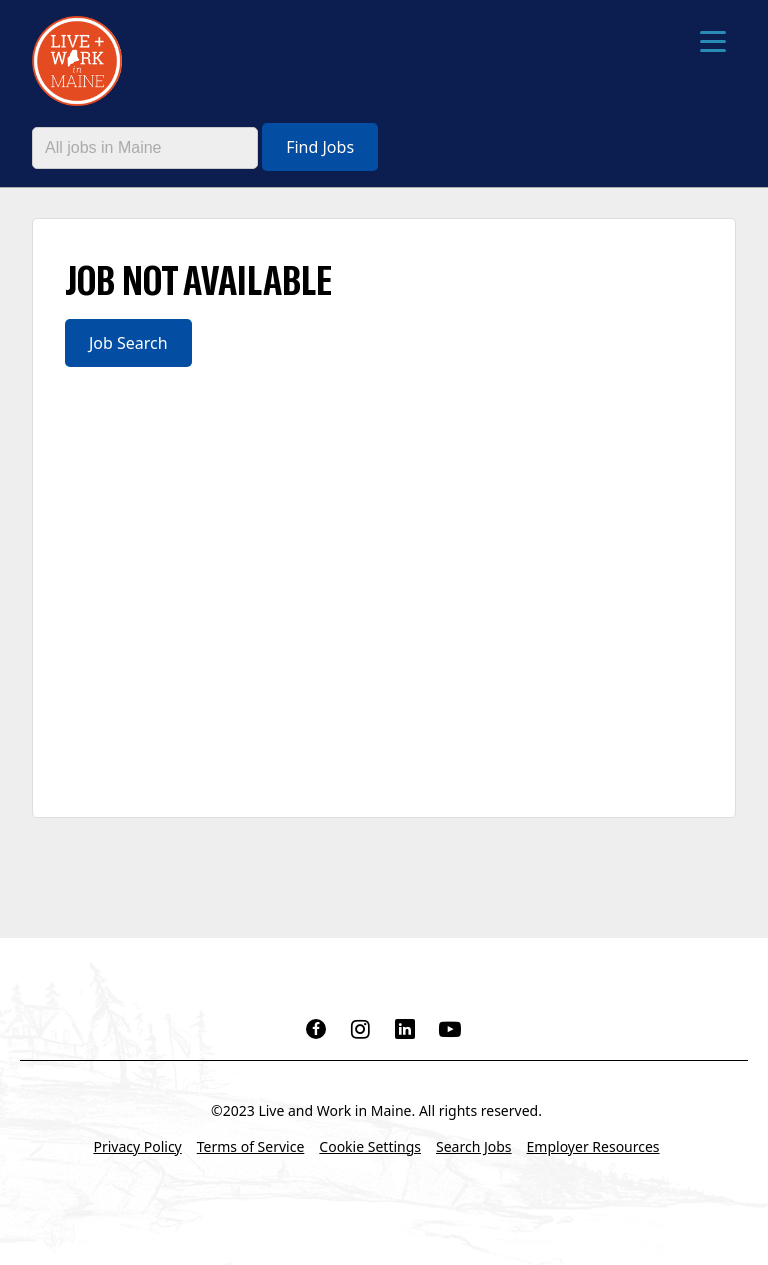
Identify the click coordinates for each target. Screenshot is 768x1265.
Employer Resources (593, 1146)
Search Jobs (474, 1146)
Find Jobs (320, 147)
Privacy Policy (137, 1146)
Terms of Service (251, 1146)
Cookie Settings (370, 1146)
